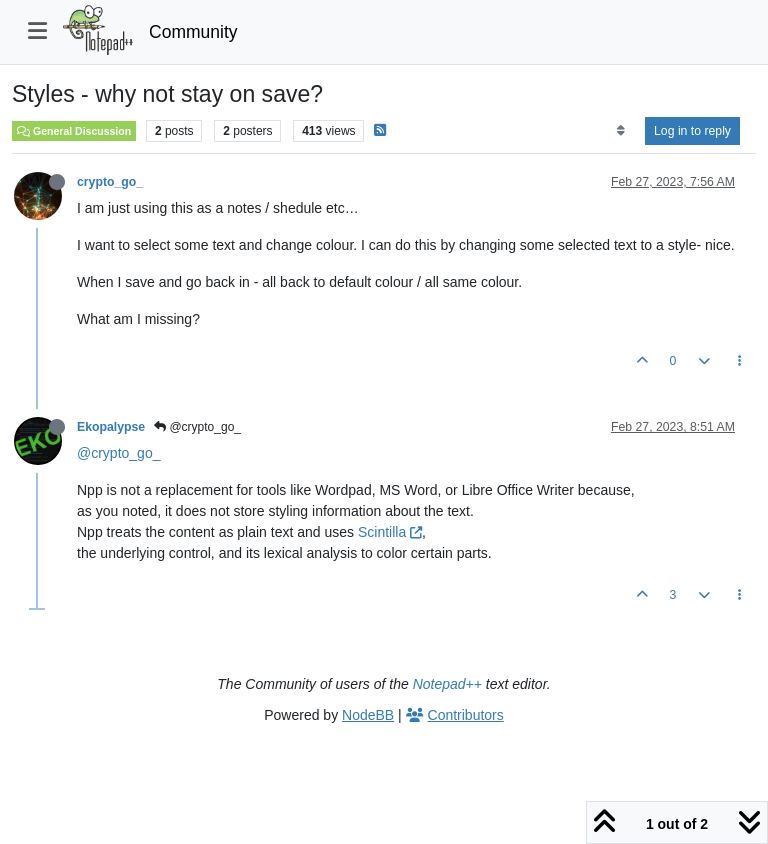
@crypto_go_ (197, 427)
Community (193, 32)
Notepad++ (447, 684)
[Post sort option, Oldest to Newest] (620, 131)
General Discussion (74, 131)
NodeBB (368, 715)
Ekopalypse (111, 427)
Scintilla (390, 532)
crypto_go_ (110, 182)
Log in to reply (692, 131)
